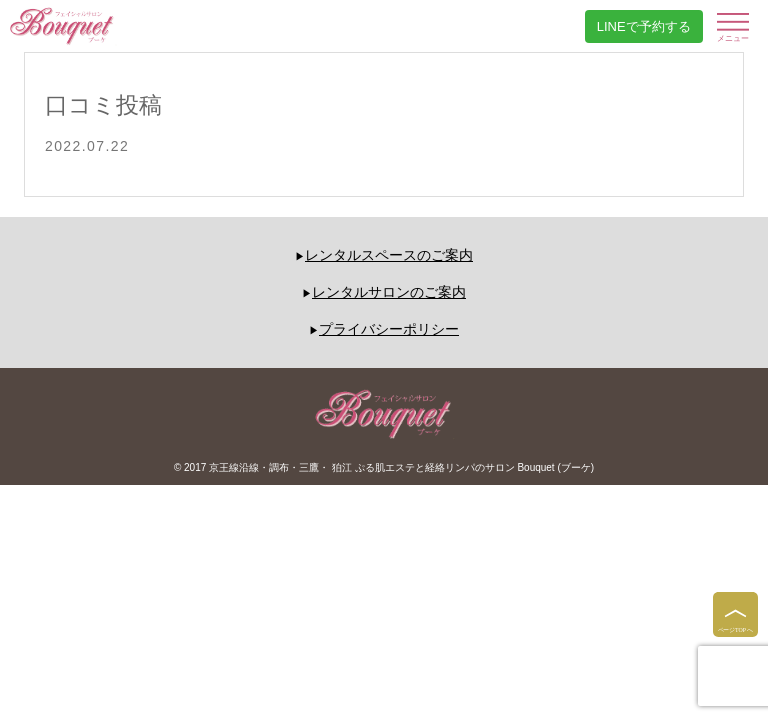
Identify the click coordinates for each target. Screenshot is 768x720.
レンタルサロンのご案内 (389, 292)
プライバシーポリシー (389, 329)
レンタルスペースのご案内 (389, 255)
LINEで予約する (644, 26)
